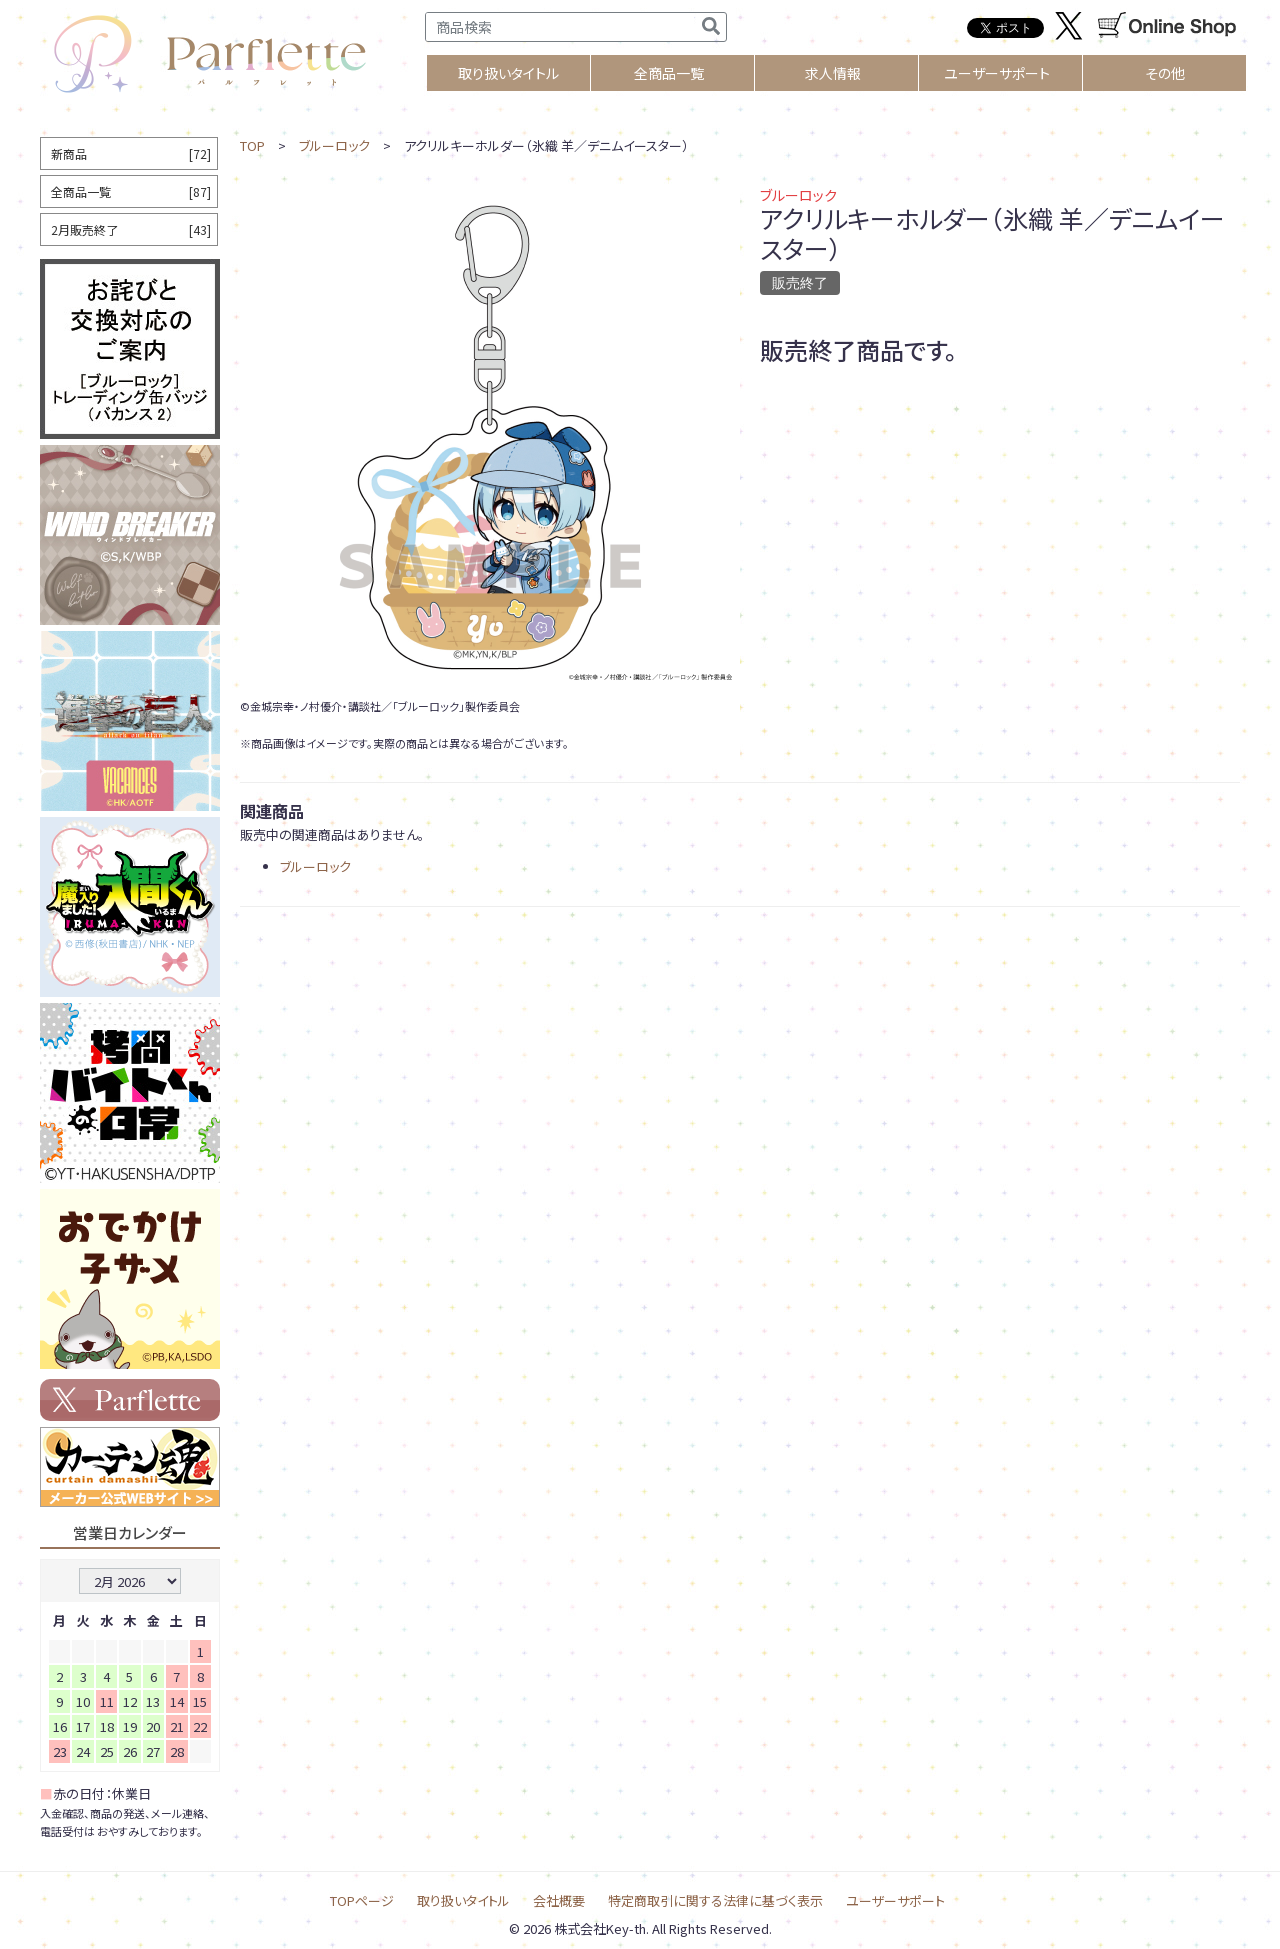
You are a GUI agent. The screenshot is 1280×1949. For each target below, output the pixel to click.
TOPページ (362, 1900)
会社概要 (559, 1900)
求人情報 (833, 73)
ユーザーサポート (997, 73)
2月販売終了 (131, 229)
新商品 (131, 153)
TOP (252, 145)
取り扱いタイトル (463, 1900)
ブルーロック (334, 145)
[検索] (711, 27)
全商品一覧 (669, 73)
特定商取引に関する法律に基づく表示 (715, 1900)
